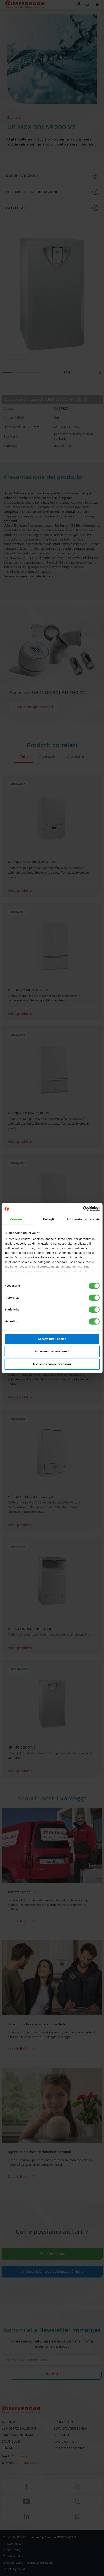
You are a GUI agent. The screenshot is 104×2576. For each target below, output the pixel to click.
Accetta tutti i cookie (52, 1338)
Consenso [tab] (17, 1219)
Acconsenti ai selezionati (52, 1351)
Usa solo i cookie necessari (52, 1364)
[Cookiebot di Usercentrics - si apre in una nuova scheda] (83, 1208)
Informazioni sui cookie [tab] (83, 1219)
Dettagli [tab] (48, 1219)
